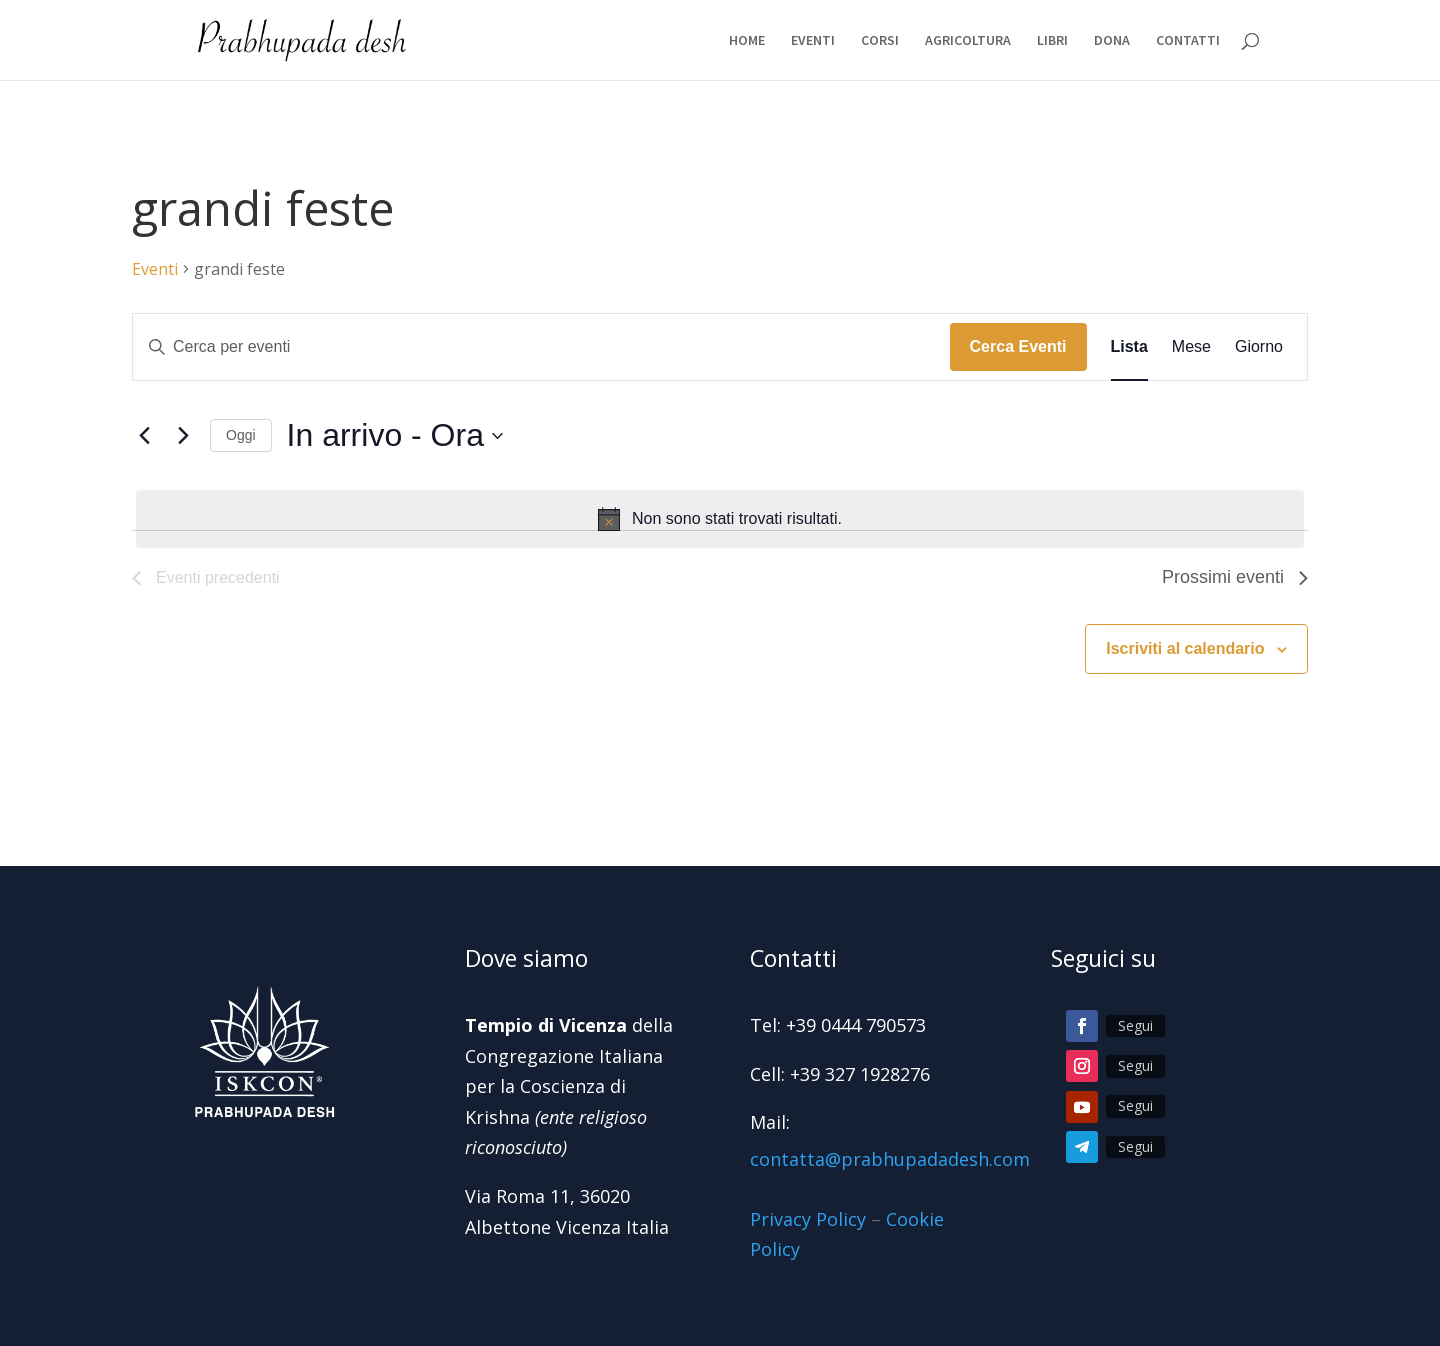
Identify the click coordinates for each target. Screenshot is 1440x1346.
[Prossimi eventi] (183, 436)
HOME (747, 41)
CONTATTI (1188, 41)
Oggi (241, 435)
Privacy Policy (808, 1219)
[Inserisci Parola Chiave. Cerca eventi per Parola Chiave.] (541, 347)
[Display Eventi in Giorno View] (1259, 347)
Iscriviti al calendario (1185, 648)
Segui (1135, 1025)
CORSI (880, 41)
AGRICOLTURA (968, 41)
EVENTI (813, 41)
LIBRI (1052, 41)
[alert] (720, 519)
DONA (1112, 41)
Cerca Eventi (1018, 346)
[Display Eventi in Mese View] (1191, 347)
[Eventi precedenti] (144, 436)
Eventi (155, 269)
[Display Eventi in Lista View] (1129, 347)
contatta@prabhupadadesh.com (890, 1159)
